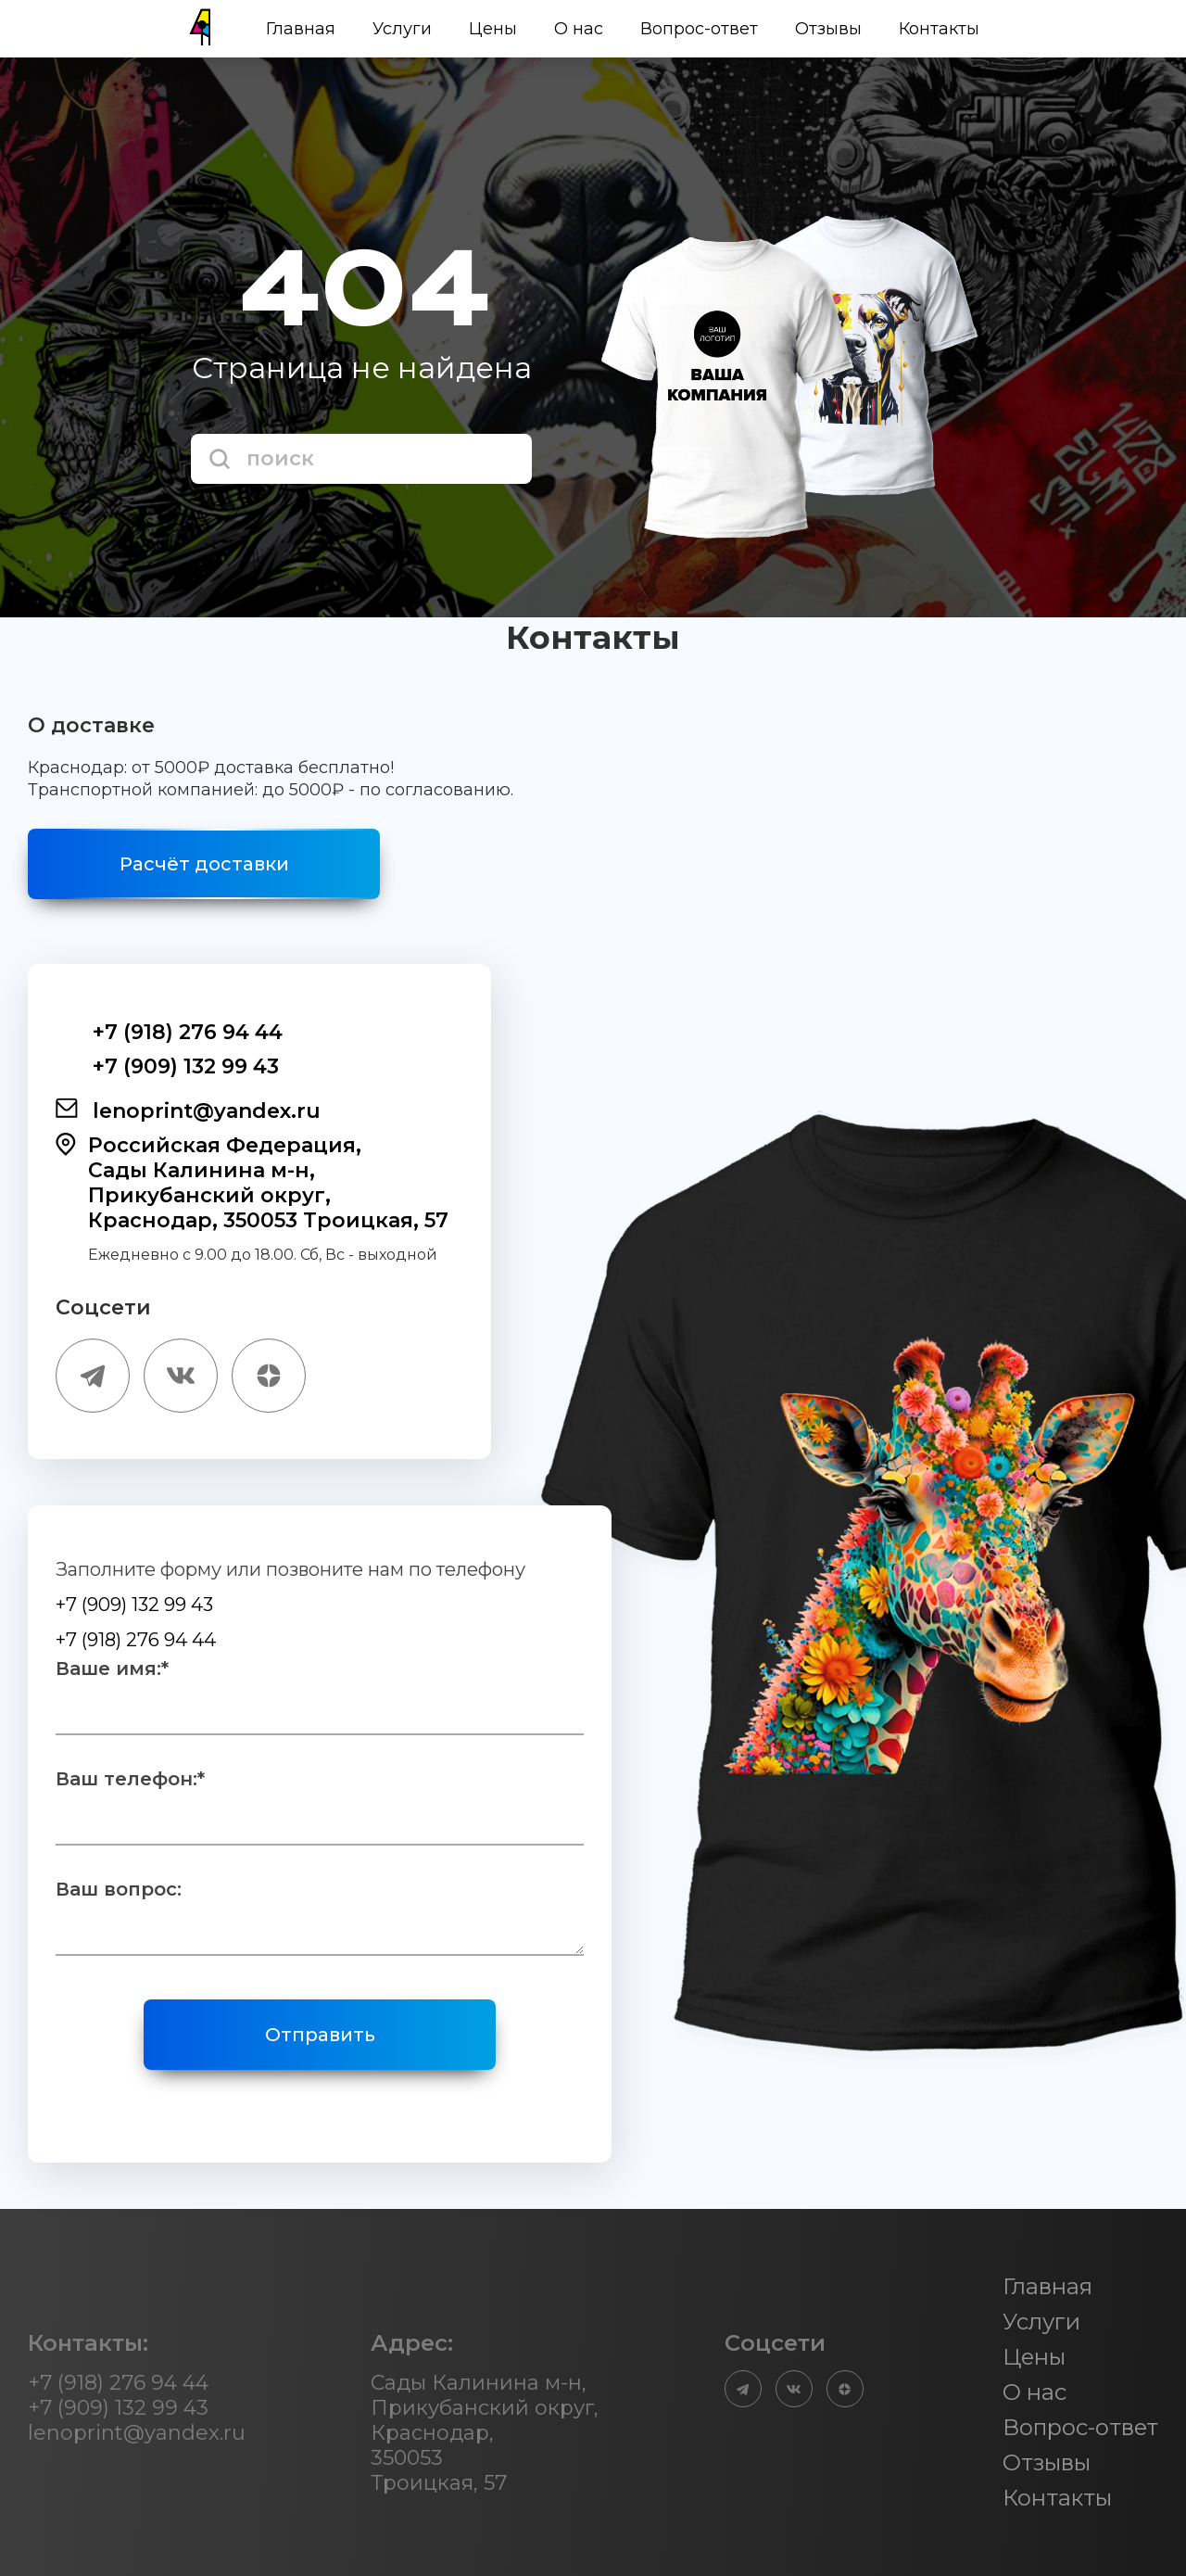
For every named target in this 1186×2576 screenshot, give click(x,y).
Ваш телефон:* (130, 1779)
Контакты (939, 29)
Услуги (402, 29)
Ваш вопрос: (119, 1889)
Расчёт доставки (204, 864)
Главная (300, 29)
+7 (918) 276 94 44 (169, 1032)
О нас (578, 29)
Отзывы (828, 29)
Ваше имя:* (112, 1668)
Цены (493, 29)
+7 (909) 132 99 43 (167, 1066)
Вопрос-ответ (699, 29)
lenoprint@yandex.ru (188, 1110)
